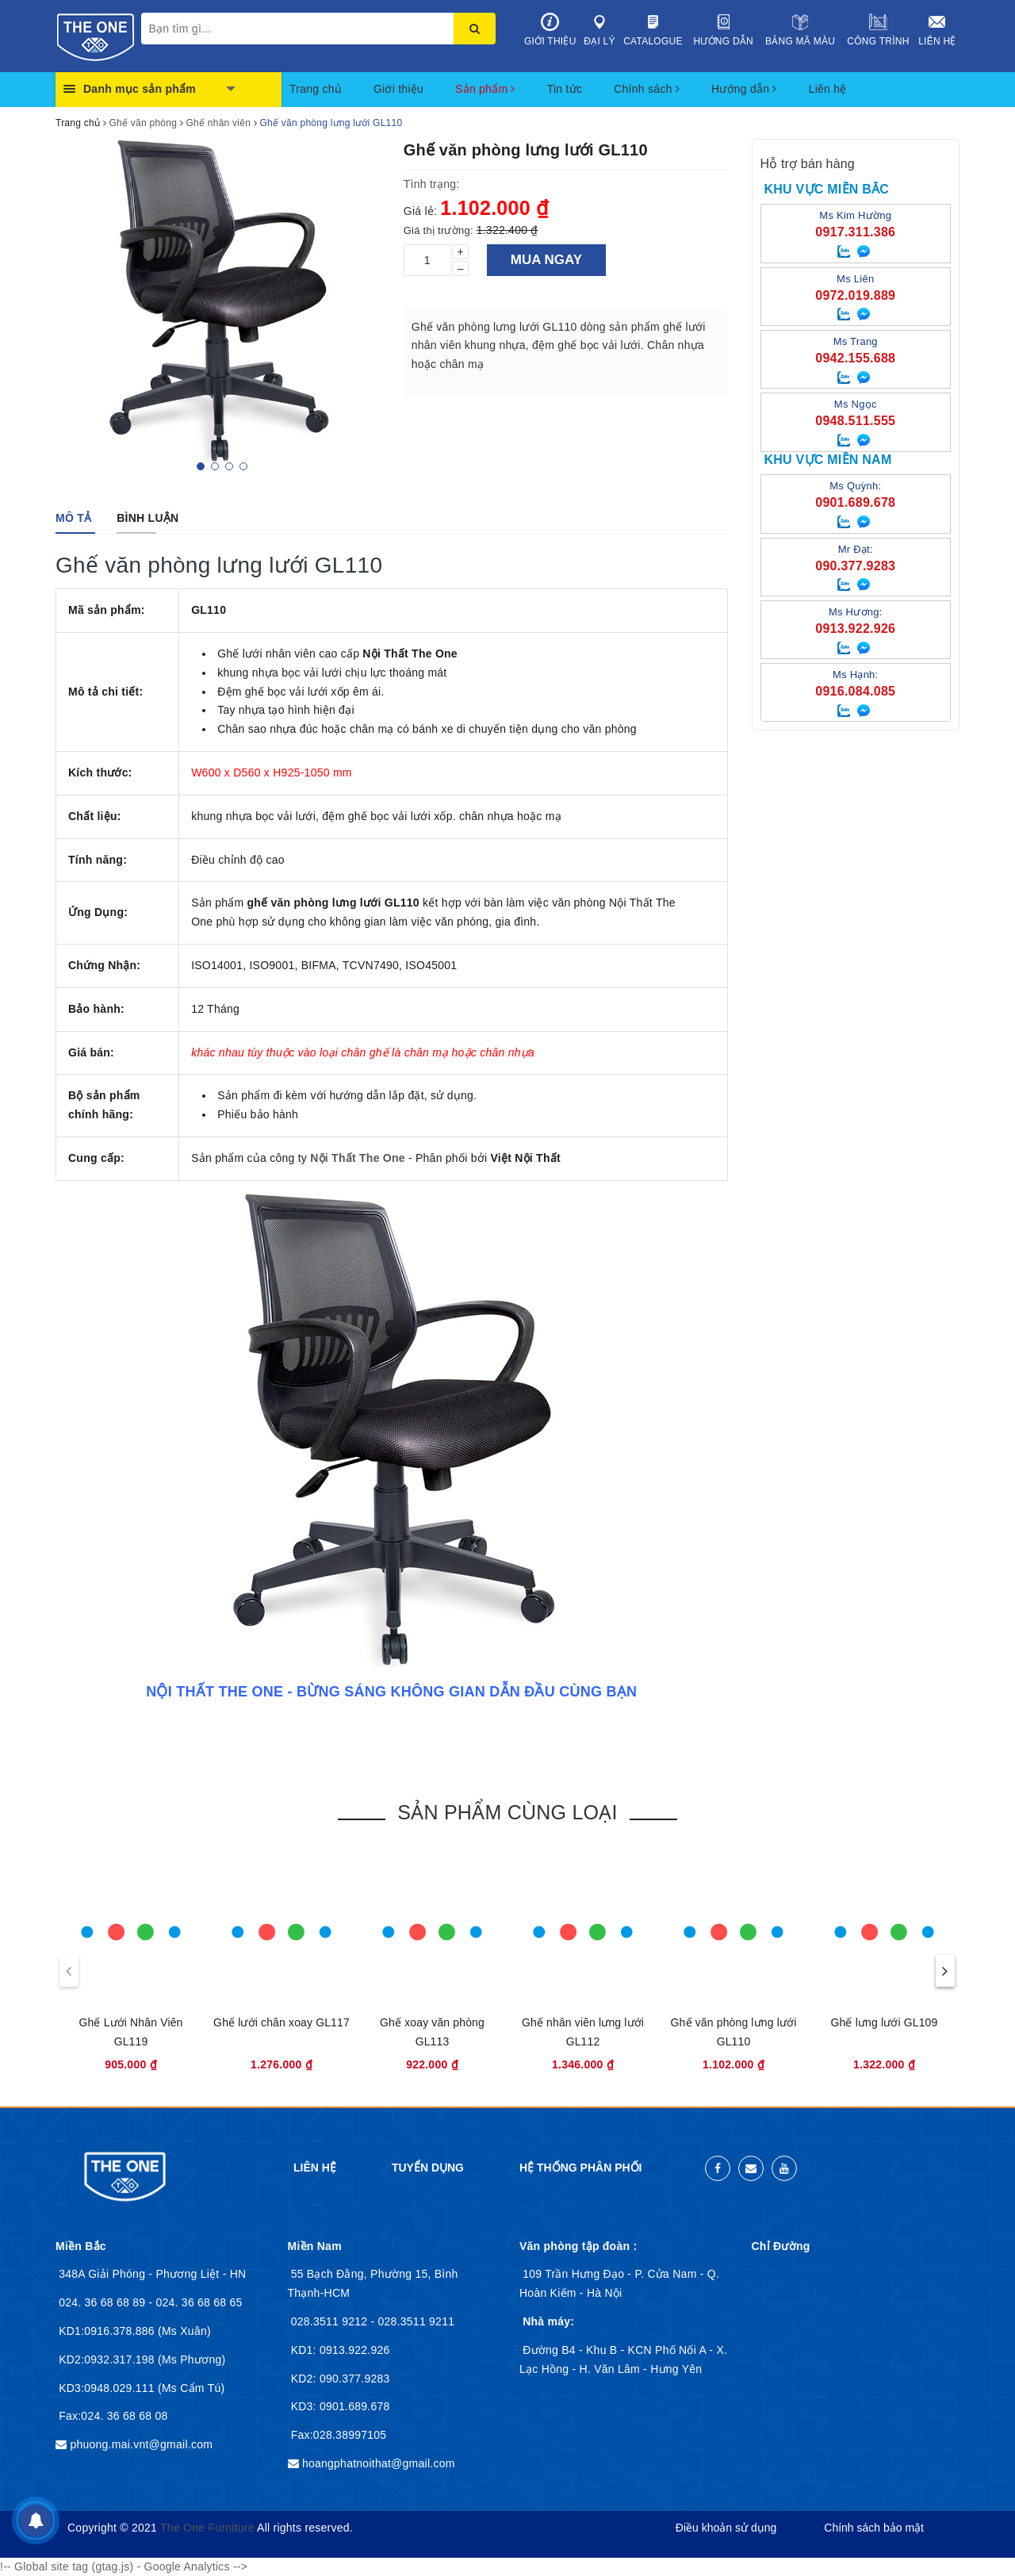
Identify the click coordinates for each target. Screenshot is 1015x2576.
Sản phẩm (485, 88)
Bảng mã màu (800, 30)
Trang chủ (315, 88)
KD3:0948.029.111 (108, 2388)
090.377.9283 (353, 2378)
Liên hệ (937, 30)
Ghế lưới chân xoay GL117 (281, 2022)
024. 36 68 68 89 (103, 2302)
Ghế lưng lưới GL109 (884, 2022)
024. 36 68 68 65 (198, 2302)
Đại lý (600, 30)
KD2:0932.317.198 (108, 2359)
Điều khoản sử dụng (726, 2527)
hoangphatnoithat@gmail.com (378, 2463)
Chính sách (647, 88)
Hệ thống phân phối (580, 2167)
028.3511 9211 (416, 2321)
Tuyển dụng (428, 2167)
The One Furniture (207, 2527)
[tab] (73, 518)
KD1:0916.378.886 (108, 2331)
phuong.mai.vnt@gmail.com (141, 2444)
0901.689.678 (353, 2406)
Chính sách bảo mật (874, 2527)
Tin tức (564, 88)
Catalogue (653, 30)
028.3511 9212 (331, 2321)
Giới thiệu (550, 30)
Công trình (878, 30)
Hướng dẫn (723, 30)
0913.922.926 (353, 2350)
